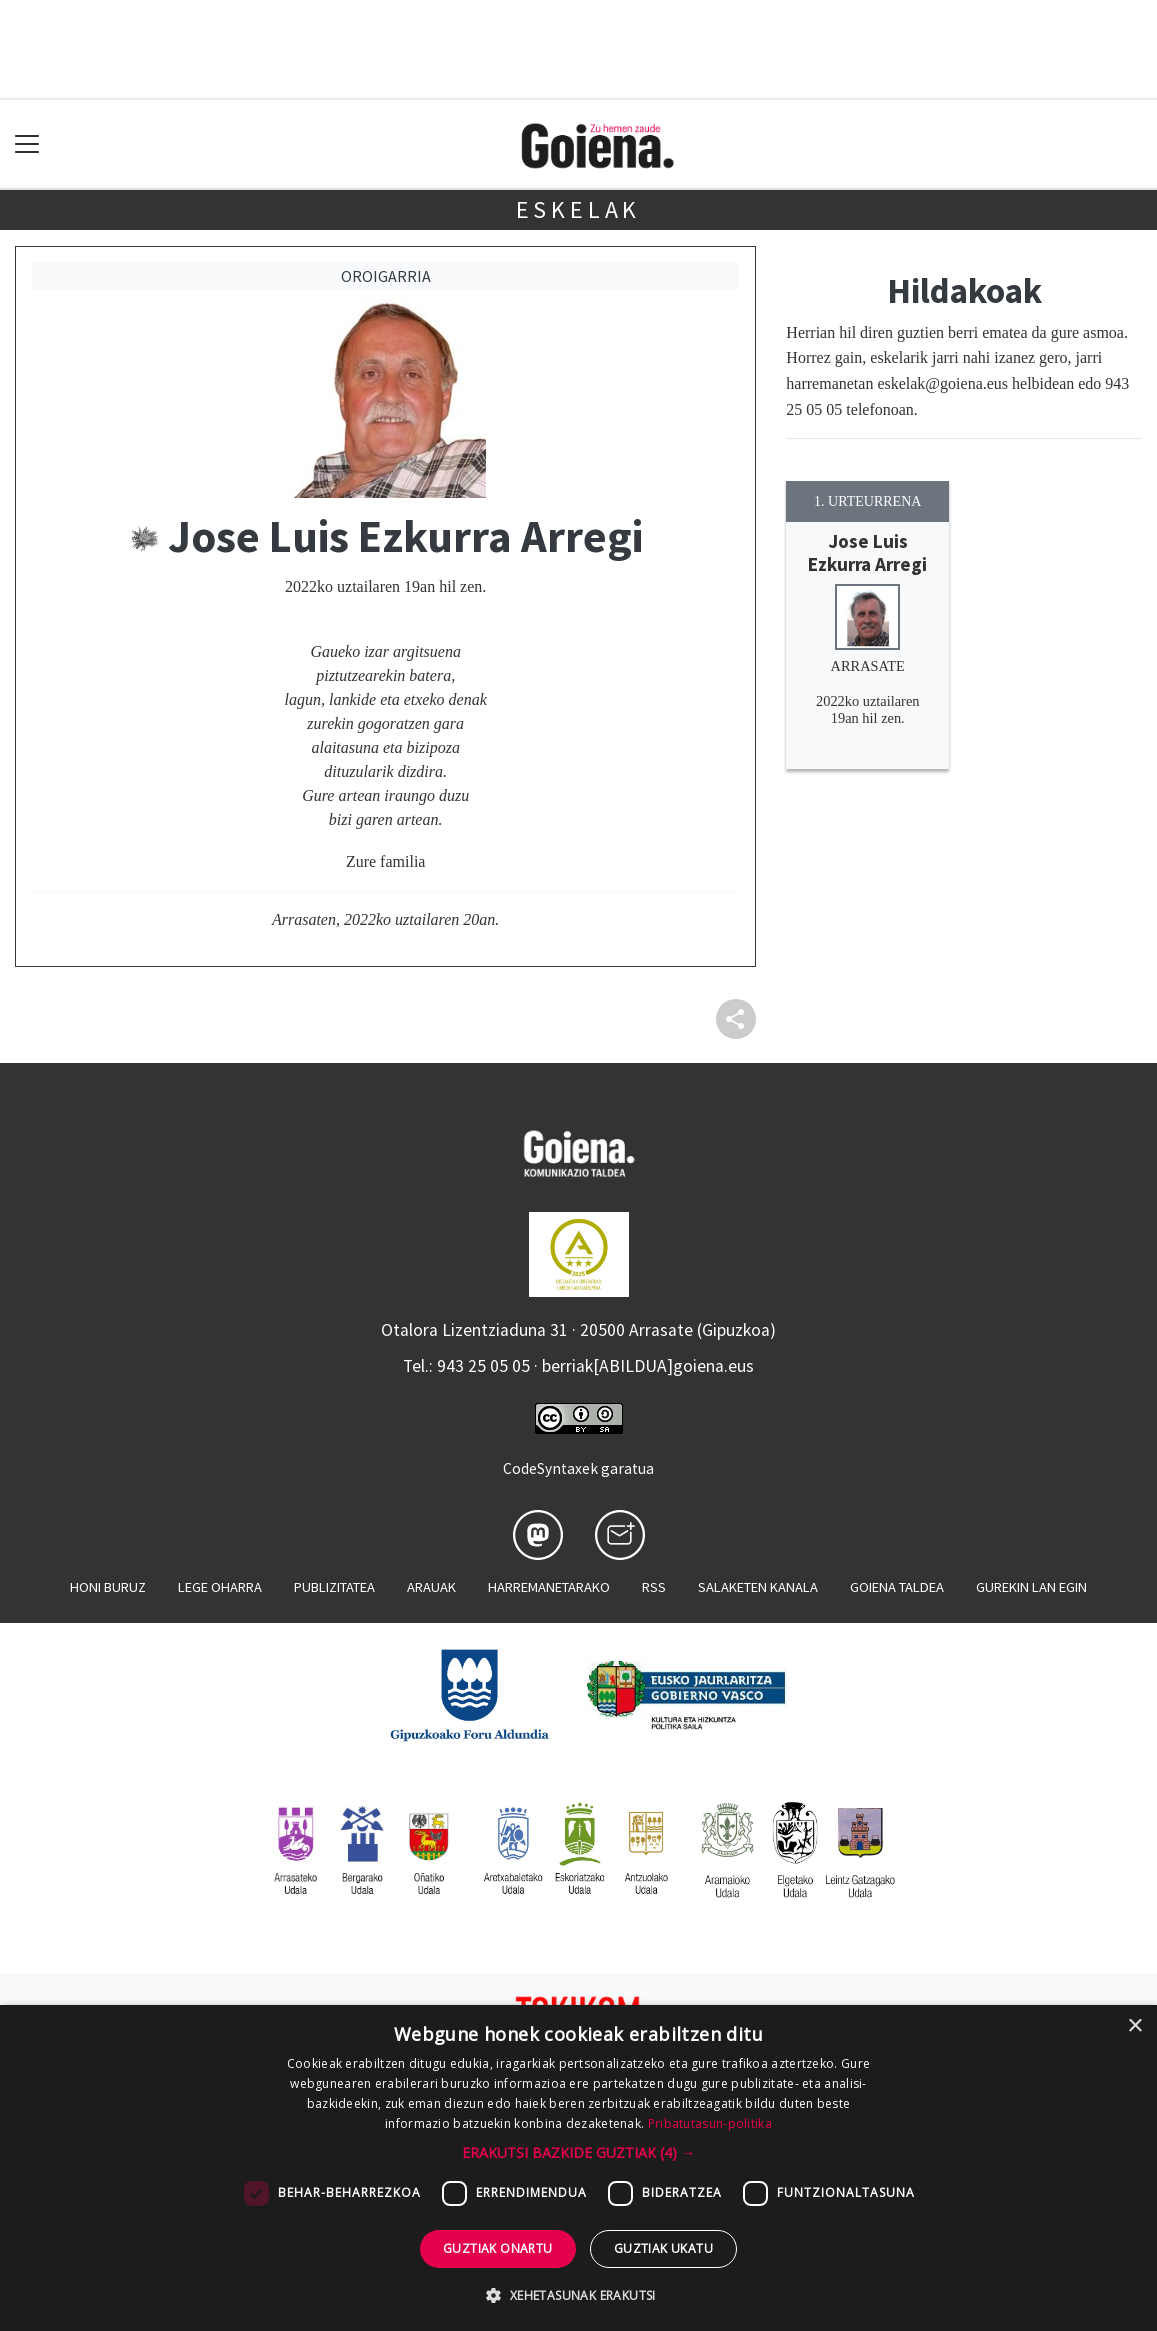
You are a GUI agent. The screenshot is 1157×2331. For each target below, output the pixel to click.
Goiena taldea (897, 1587)
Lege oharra (220, 1587)
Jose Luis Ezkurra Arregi (867, 552)
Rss (654, 1587)
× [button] (1134, 2026)
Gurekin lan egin (1031, 1587)
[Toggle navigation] (27, 144)
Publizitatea (334, 1587)
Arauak (431, 1587)
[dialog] (578, 2168)
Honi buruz (108, 1587)
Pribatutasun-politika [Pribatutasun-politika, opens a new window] (710, 2123)
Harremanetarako (549, 1587)
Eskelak (579, 209)
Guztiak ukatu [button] (663, 2248)
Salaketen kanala (758, 1587)
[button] (578, 2152)
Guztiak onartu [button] (498, 2248)
